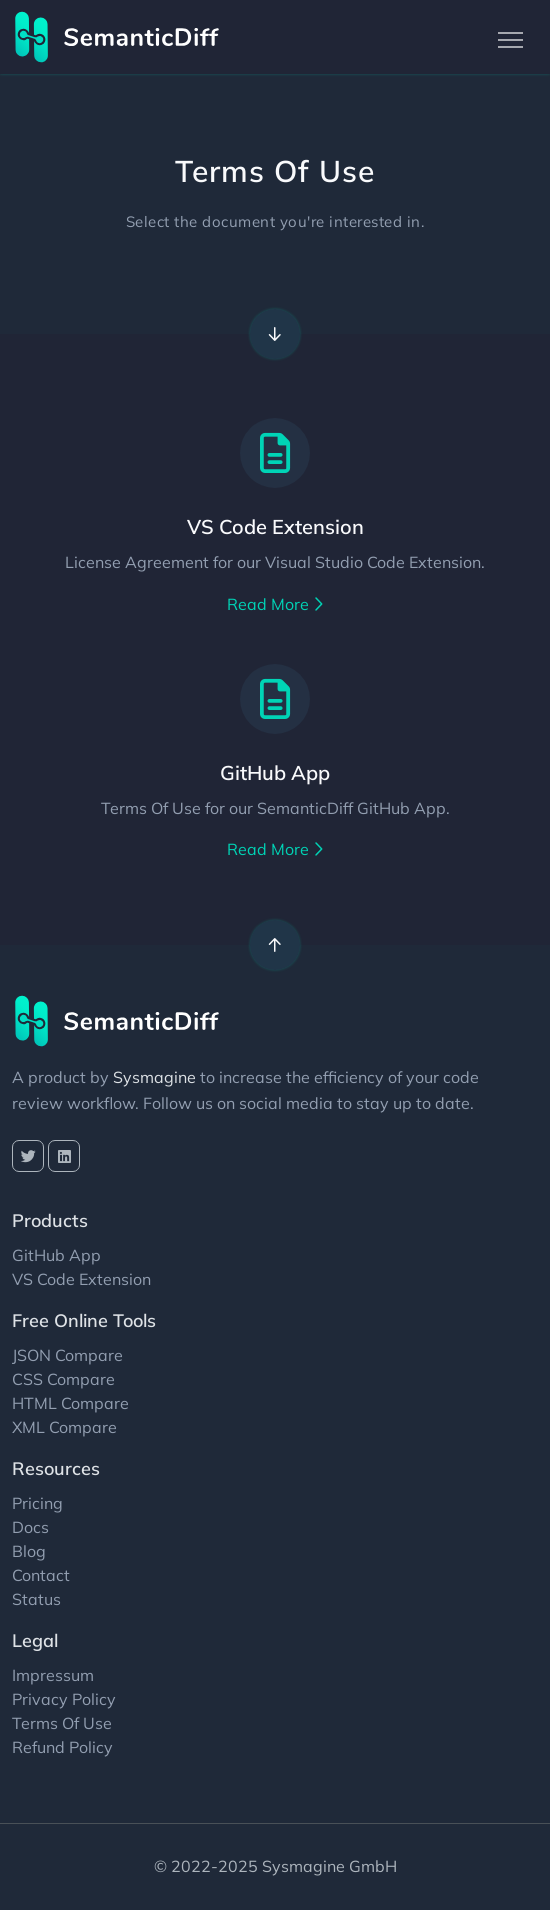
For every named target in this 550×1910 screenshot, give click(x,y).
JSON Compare (67, 1355)
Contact (41, 1575)
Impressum (53, 1675)
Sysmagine (154, 1077)
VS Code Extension (275, 526)
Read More (275, 604)
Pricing (37, 1503)
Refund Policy (62, 1747)
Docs (30, 1527)
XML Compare (64, 1427)
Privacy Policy (64, 1699)
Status (36, 1599)
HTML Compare (70, 1403)
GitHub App (275, 772)
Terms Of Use (62, 1723)
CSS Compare (63, 1379)
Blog (29, 1551)
